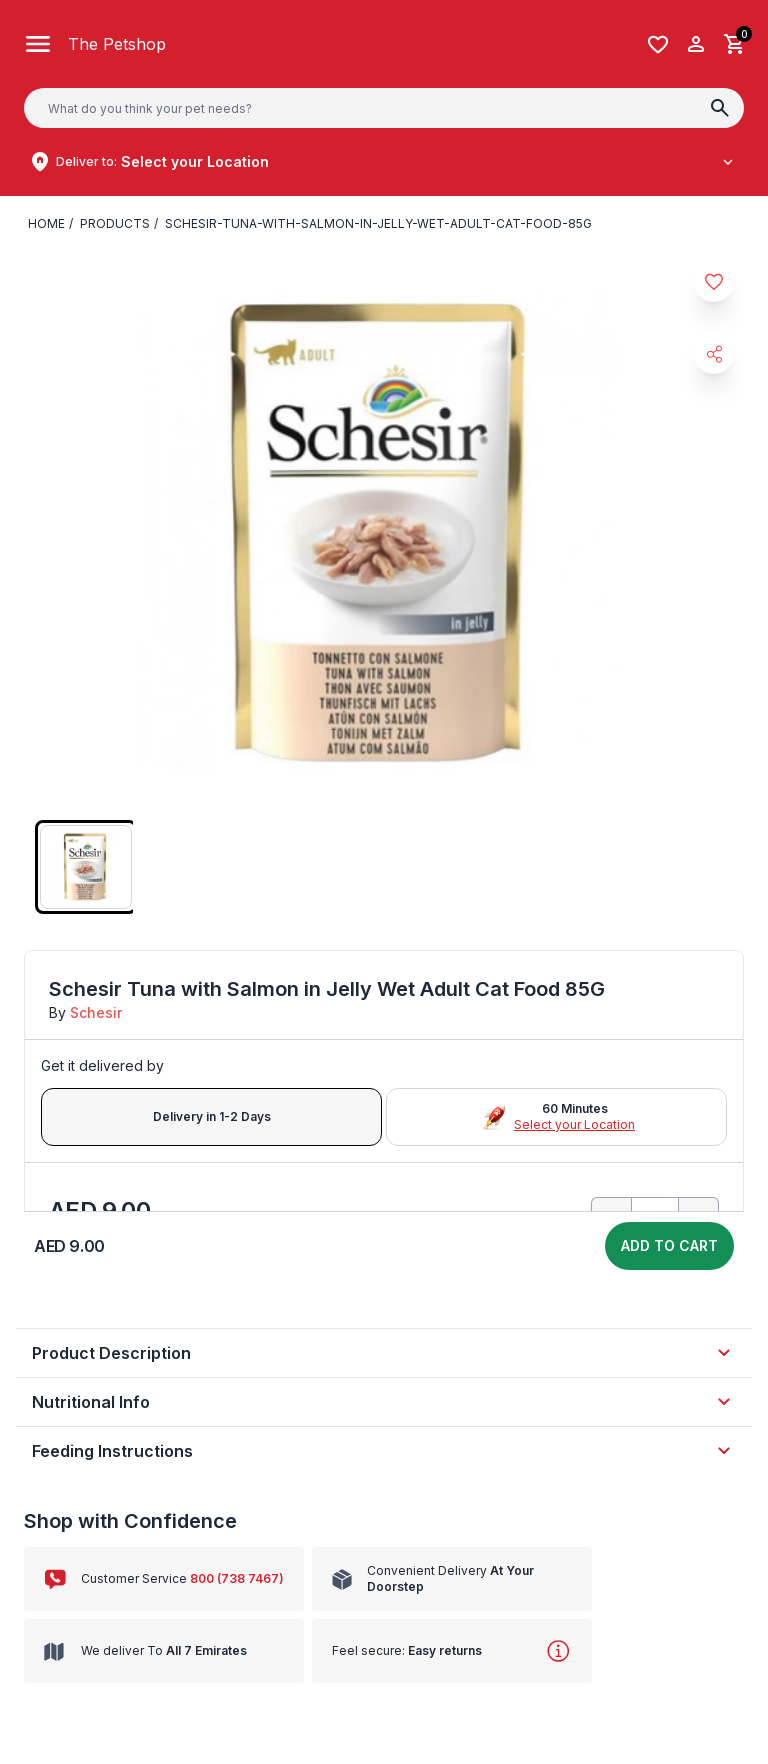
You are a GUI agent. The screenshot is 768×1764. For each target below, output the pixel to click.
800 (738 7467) (220, 1579)
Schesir (92, 1013)
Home (46, 224)
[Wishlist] (658, 44)
